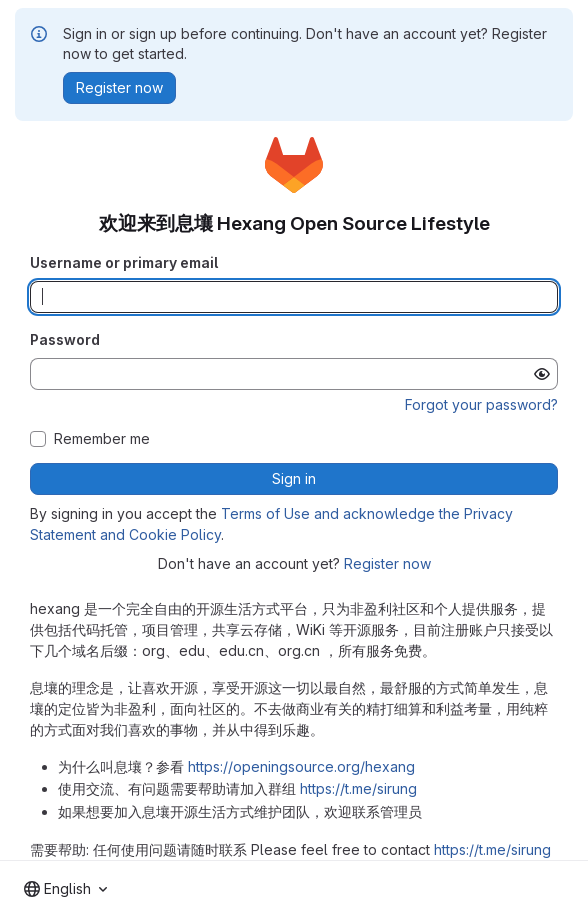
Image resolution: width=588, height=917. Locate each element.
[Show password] (542, 374)
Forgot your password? (481, 404)
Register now (387, 563)
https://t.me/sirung (358, 788)
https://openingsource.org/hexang (301, 766)
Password (65, 339)
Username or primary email (124, 262)
